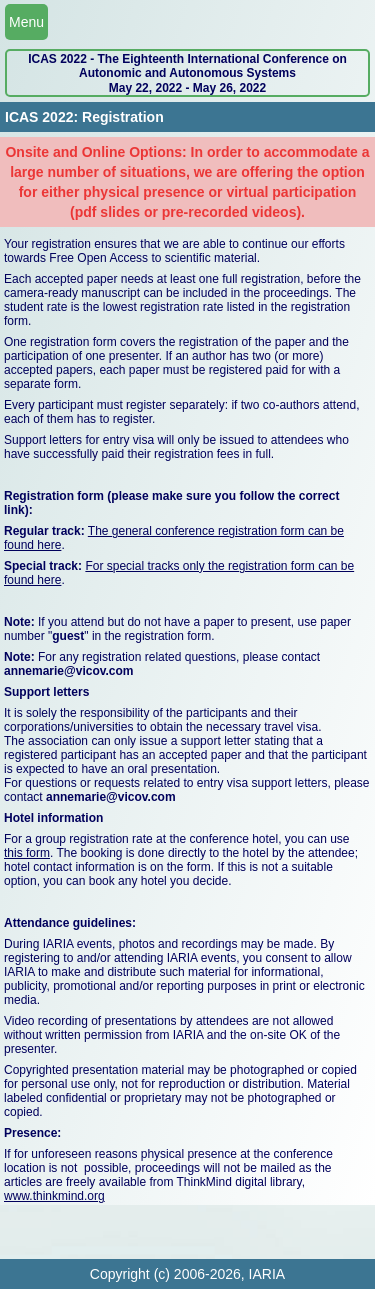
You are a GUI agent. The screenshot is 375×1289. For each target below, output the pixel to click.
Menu (26, 22)
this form (27, 853)
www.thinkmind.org (54, 1196)
